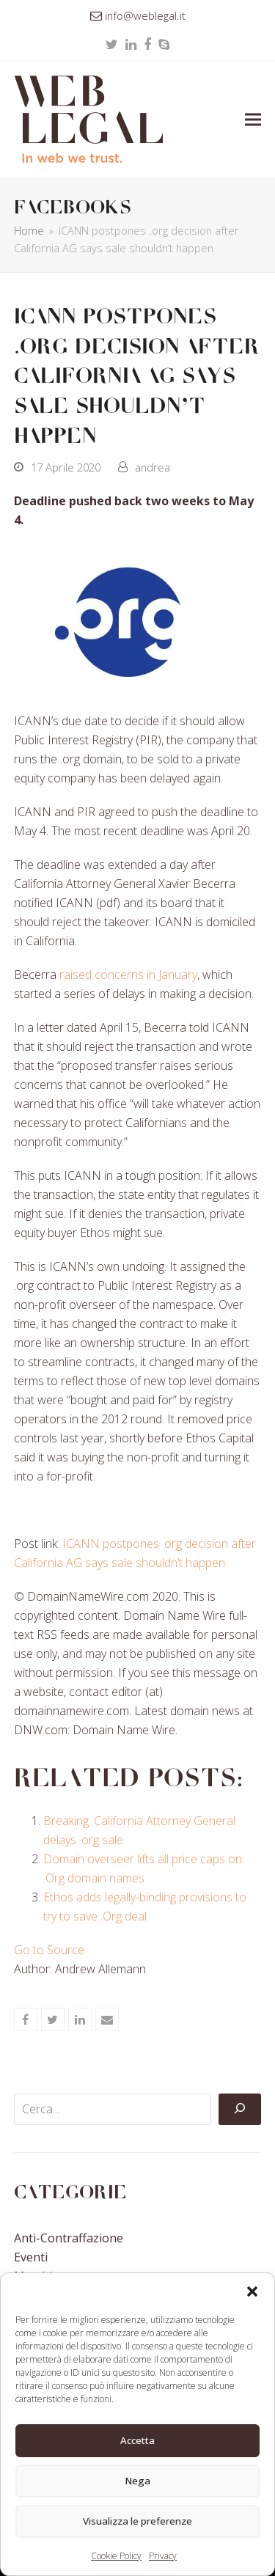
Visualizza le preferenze (137, 2521)
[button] (252, 2291)
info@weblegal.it (145, 15)
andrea (152, 467)
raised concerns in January (128, 974)
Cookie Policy (116, 2556)
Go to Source (49, 1950)
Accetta (137, 2441)
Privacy (163, 2556)
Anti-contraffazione (68, 2238)
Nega (138, 2481)
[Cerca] (240, 2110)
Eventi (31, 2257)
